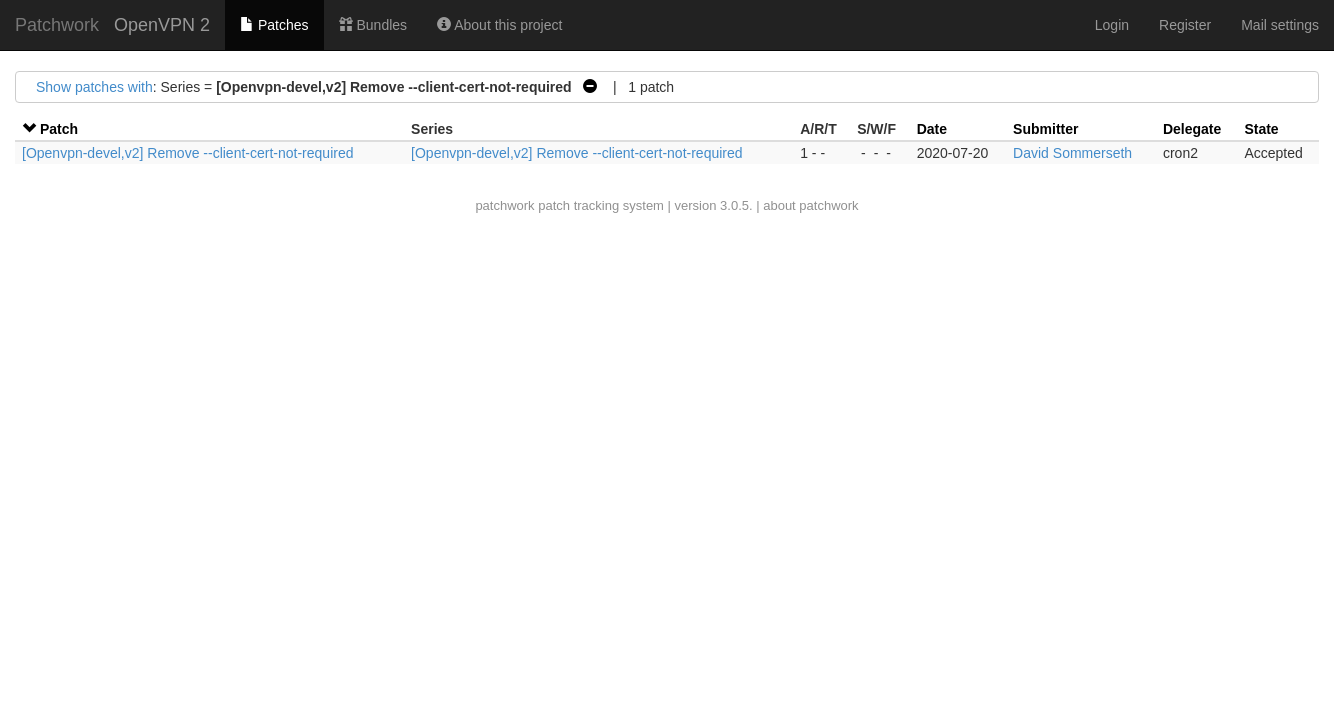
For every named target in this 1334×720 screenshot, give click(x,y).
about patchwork (810, 205)
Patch (59, 129)
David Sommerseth (1072, 153)
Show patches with (94, 87)
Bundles (373, 25)
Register (1185, 25)
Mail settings (1280, 25)
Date (932, 129)
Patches (274, 25)
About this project (499, 25)
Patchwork (57, 25)
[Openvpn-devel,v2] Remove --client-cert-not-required (187, 153)
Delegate (1192, 129)
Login (1112, 25)
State (1261, 129)
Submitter (1045, 129)
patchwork (504, 205)
